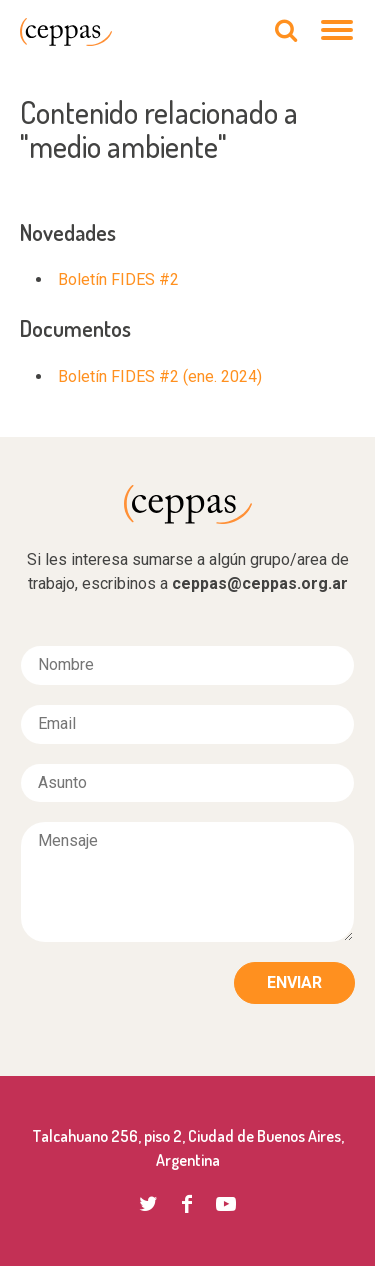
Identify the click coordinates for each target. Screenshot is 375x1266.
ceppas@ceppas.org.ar (260, 583)
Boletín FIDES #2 (118, 279)
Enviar (294, 982)
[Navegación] (338, 32)
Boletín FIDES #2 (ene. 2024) (160, 376)
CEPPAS (66, 32)
